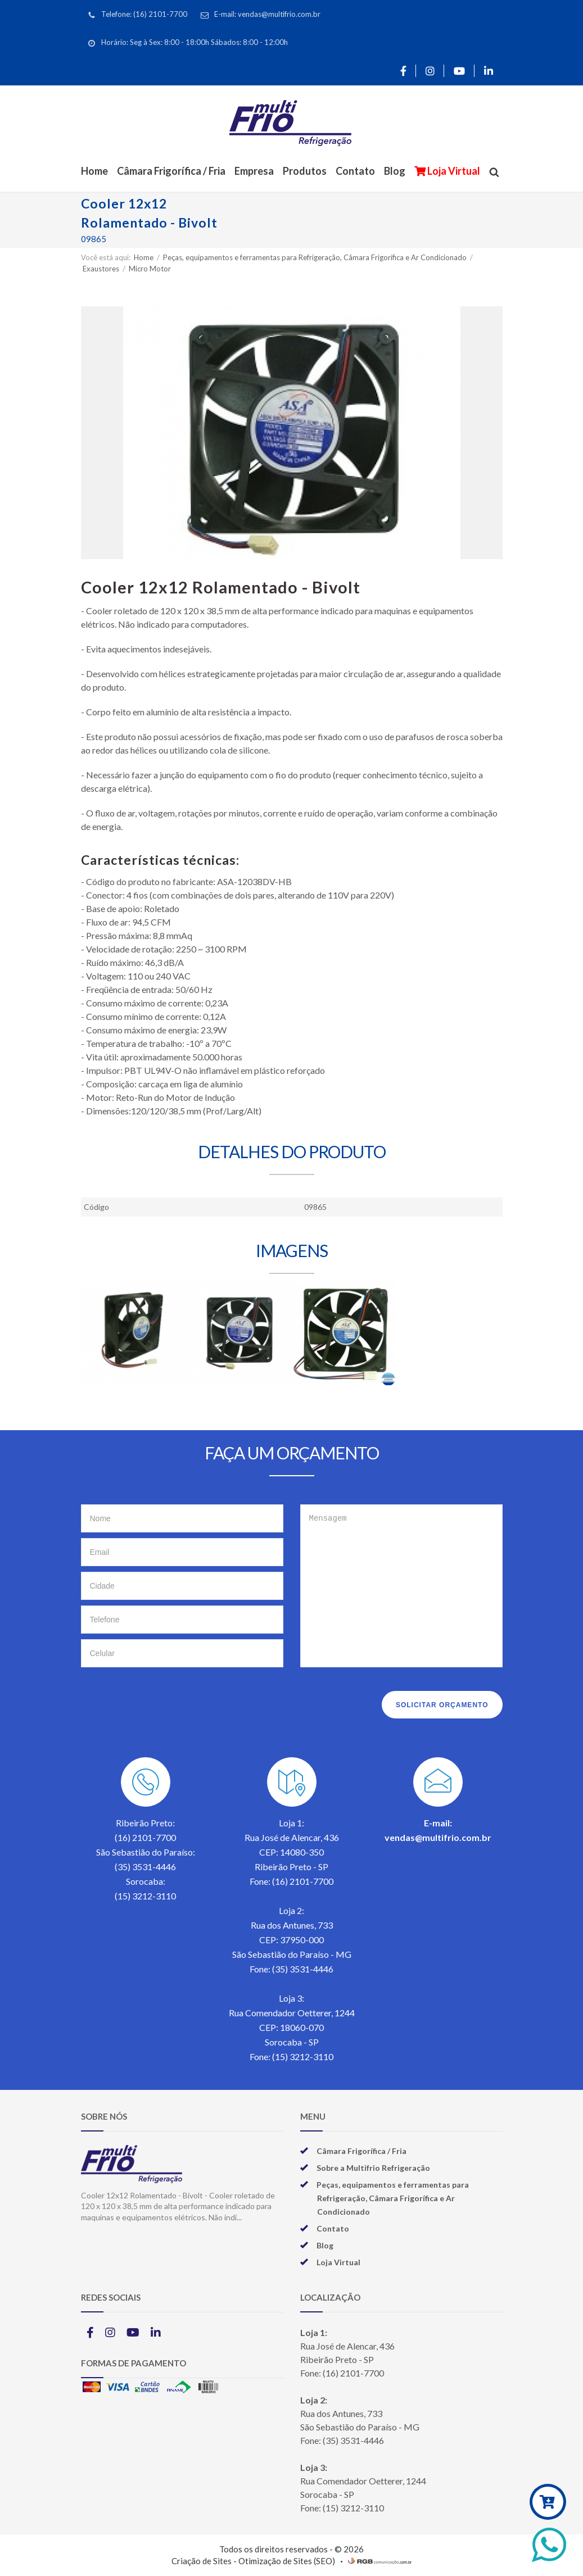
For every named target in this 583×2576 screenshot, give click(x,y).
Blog (394, 171)
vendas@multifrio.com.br (438, 1837)
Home (94, 171)
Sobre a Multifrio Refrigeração (373, 2168)
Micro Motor (150, 268)
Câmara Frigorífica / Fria (171, 171)
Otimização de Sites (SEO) (286, 2561)
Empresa (254, 171)
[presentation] (166, 1702)
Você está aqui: (105, 257)
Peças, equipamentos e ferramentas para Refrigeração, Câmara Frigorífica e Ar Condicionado (315, 257)
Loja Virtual (453, 171)
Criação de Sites (201, 2561)
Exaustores (102, 268)
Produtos (305, 171)
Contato (355, 171)
